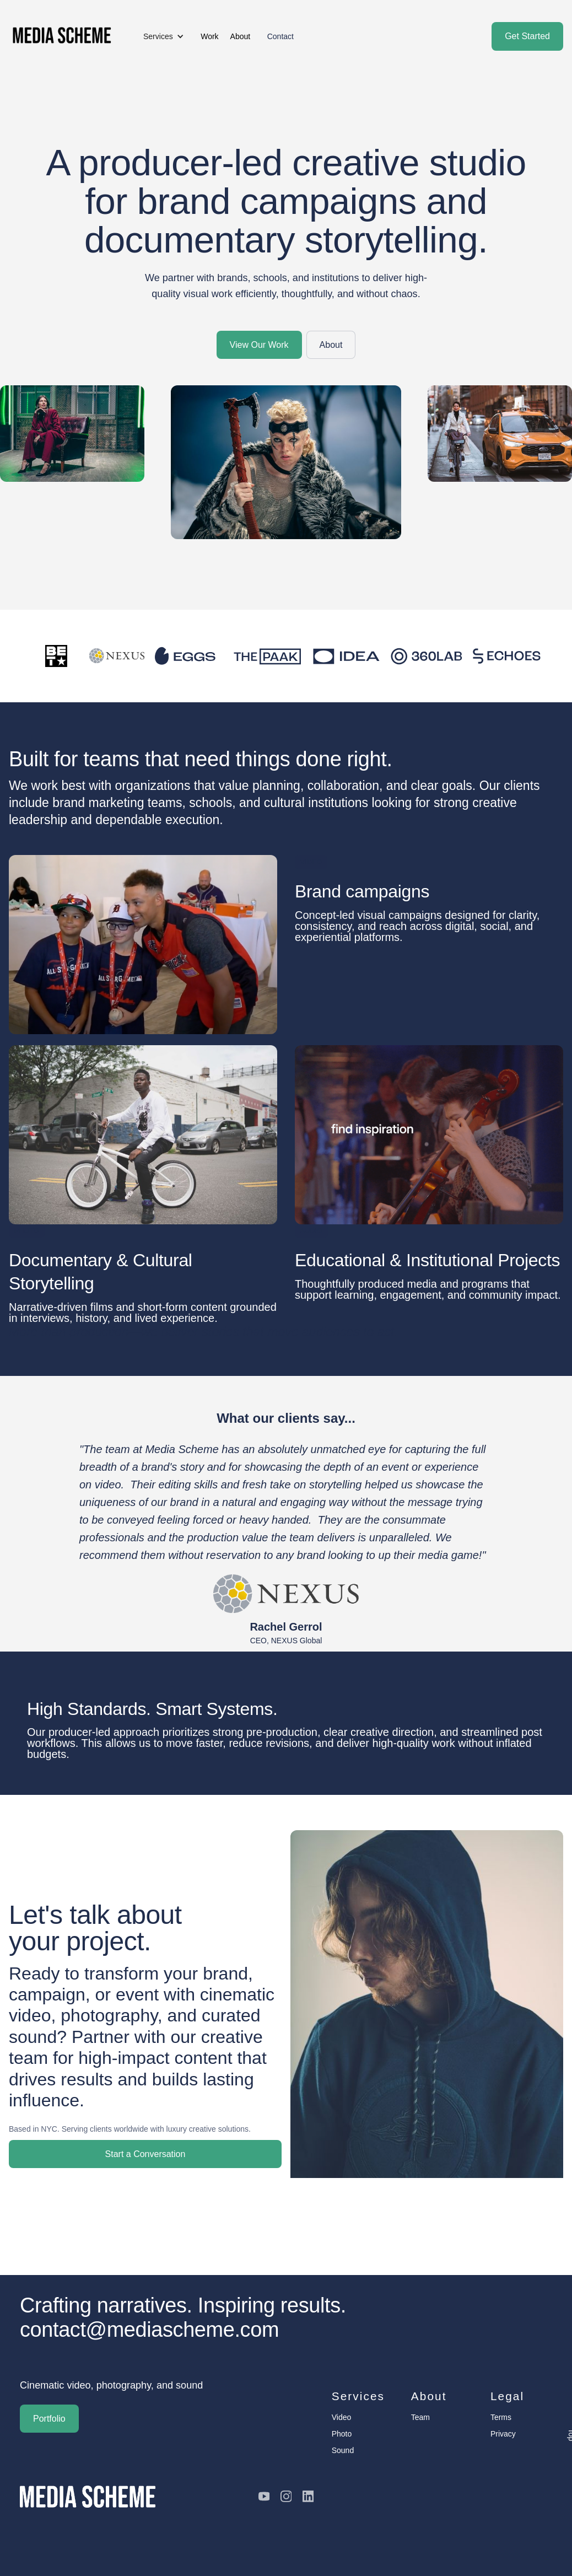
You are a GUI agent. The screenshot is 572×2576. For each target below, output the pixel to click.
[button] (163, 36)
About (331, 344)
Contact (280, 36)
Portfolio (49, 2418)
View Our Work (259, 344)
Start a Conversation (145, 2154)
